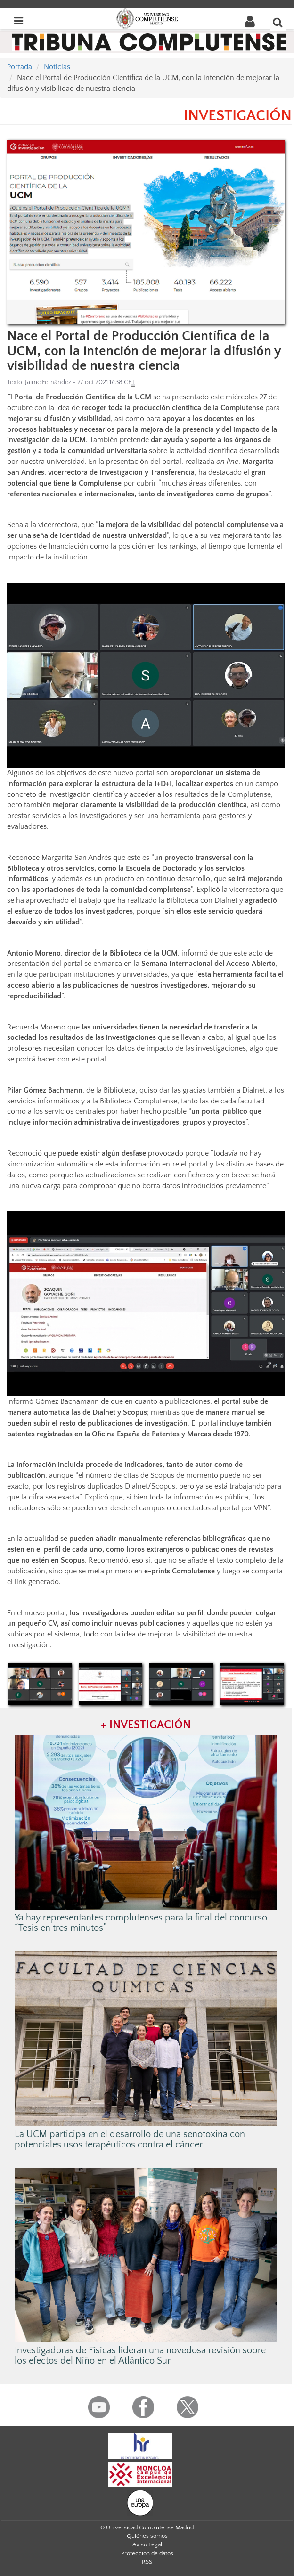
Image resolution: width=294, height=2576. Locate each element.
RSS (147, 2562)
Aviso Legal (147, 2544)
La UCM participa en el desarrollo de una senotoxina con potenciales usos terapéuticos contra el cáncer (130, 2139)
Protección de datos (147, 2553)
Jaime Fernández (48, 382)
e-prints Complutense (179, 1571)
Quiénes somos (147, 2536)
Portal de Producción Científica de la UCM (83, 397)
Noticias (57, 67)
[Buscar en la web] (278, 22)
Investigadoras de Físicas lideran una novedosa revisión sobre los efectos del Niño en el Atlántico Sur (140, 2355)
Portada (19, 67)
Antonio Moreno (34, 953)
